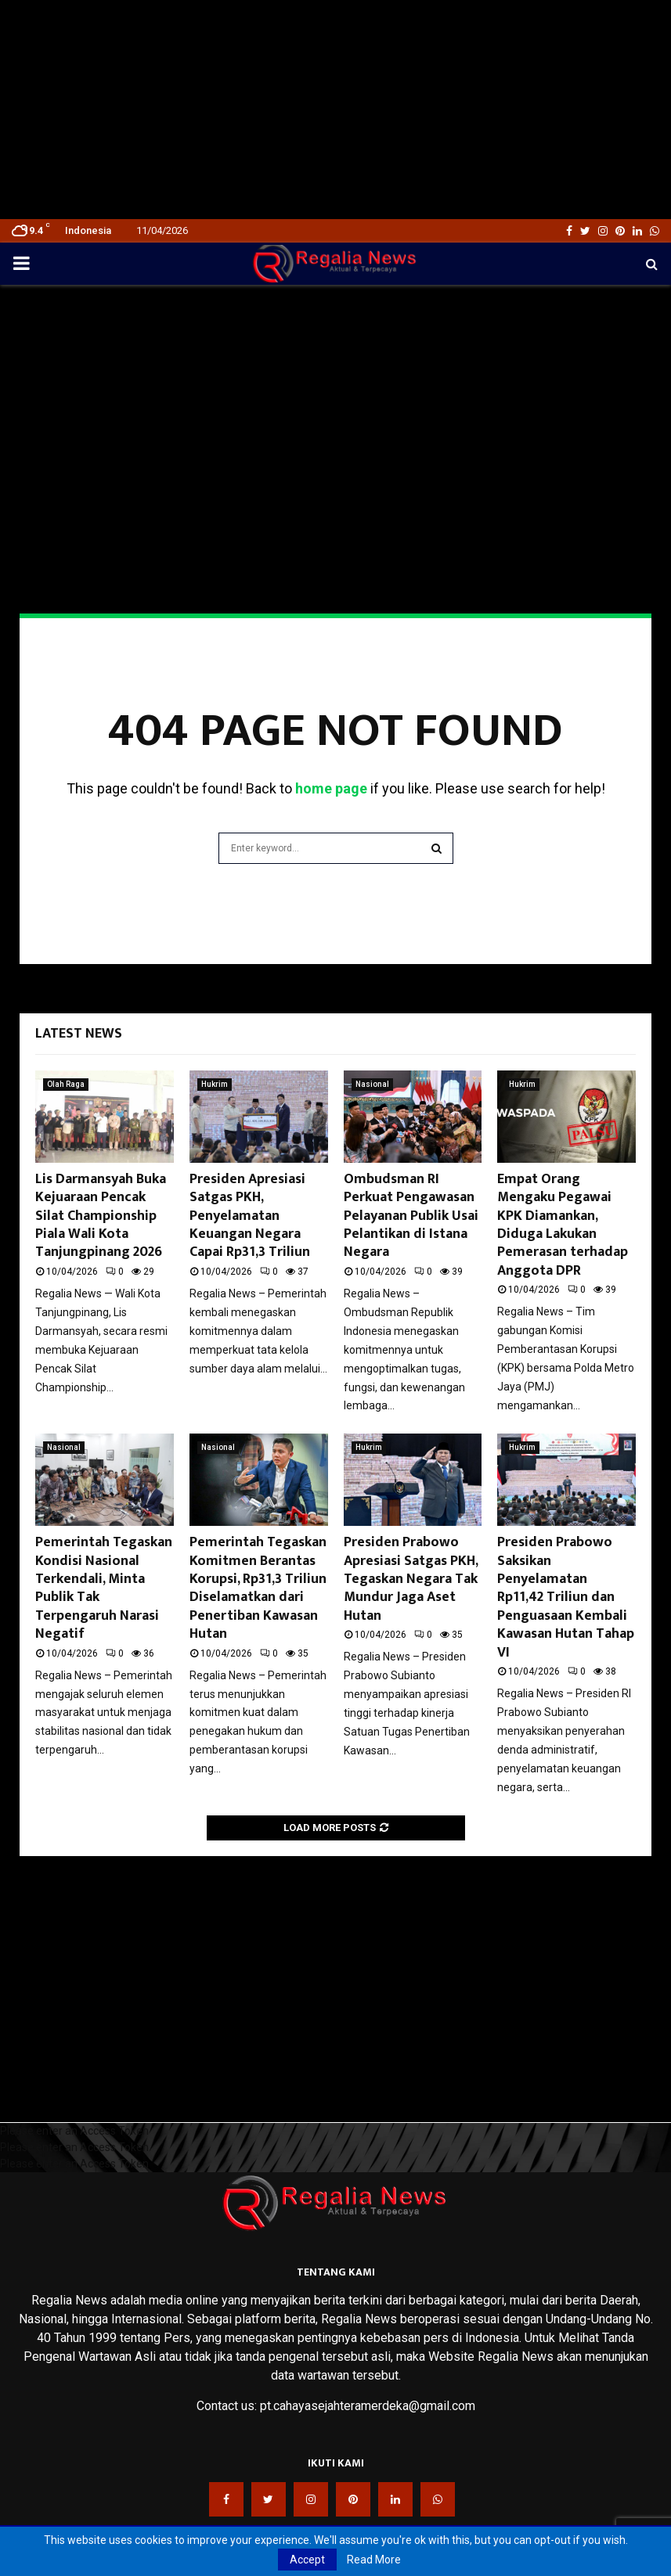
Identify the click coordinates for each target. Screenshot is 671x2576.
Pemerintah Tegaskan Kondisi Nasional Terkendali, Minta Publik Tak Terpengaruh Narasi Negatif (103, 1588)
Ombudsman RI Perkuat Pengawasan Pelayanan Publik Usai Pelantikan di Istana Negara (411, 1216)
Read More (374, 2559)
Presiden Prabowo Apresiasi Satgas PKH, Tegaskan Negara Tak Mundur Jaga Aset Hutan (411, 1579)
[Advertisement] (335, 109)
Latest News (78, 1033)
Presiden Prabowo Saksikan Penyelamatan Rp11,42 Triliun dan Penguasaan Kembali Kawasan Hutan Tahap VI (565, 1597)
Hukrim (214, 1084)
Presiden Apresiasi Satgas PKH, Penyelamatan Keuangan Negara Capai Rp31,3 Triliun (249, 1216)
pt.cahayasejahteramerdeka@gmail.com (367, 2405)
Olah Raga (66, 1084)
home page (331, 788)
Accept (307, 2559)
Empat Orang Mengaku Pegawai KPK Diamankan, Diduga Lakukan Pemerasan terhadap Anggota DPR (562, 1225)
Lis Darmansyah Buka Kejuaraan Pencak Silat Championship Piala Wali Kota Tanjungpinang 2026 (100, 1216)
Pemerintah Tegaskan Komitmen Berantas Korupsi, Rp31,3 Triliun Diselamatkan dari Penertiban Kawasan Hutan (257, 1588)
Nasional (372, 1084)
